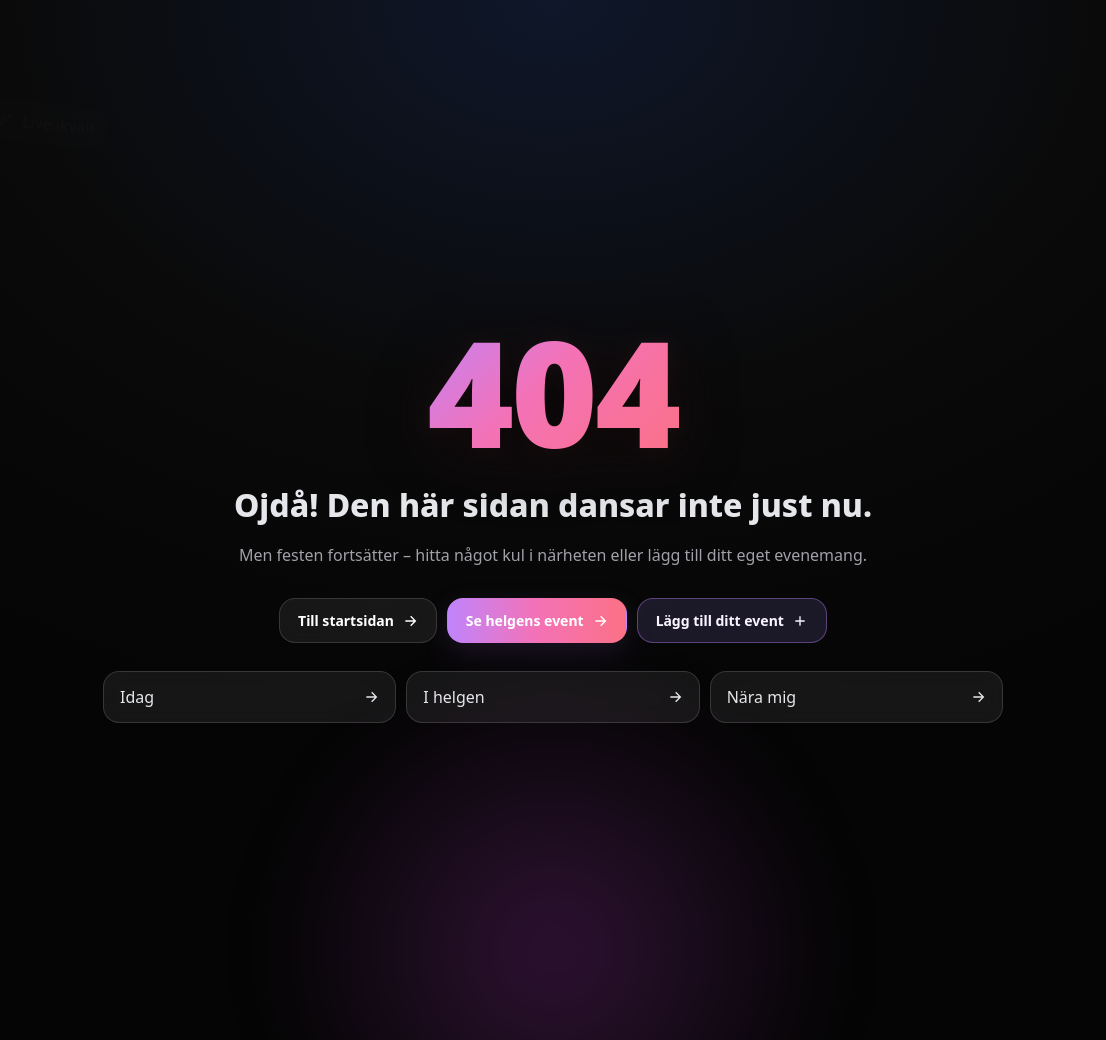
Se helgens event (537, 620)
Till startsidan (358, 620)
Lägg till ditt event (732, 620)
